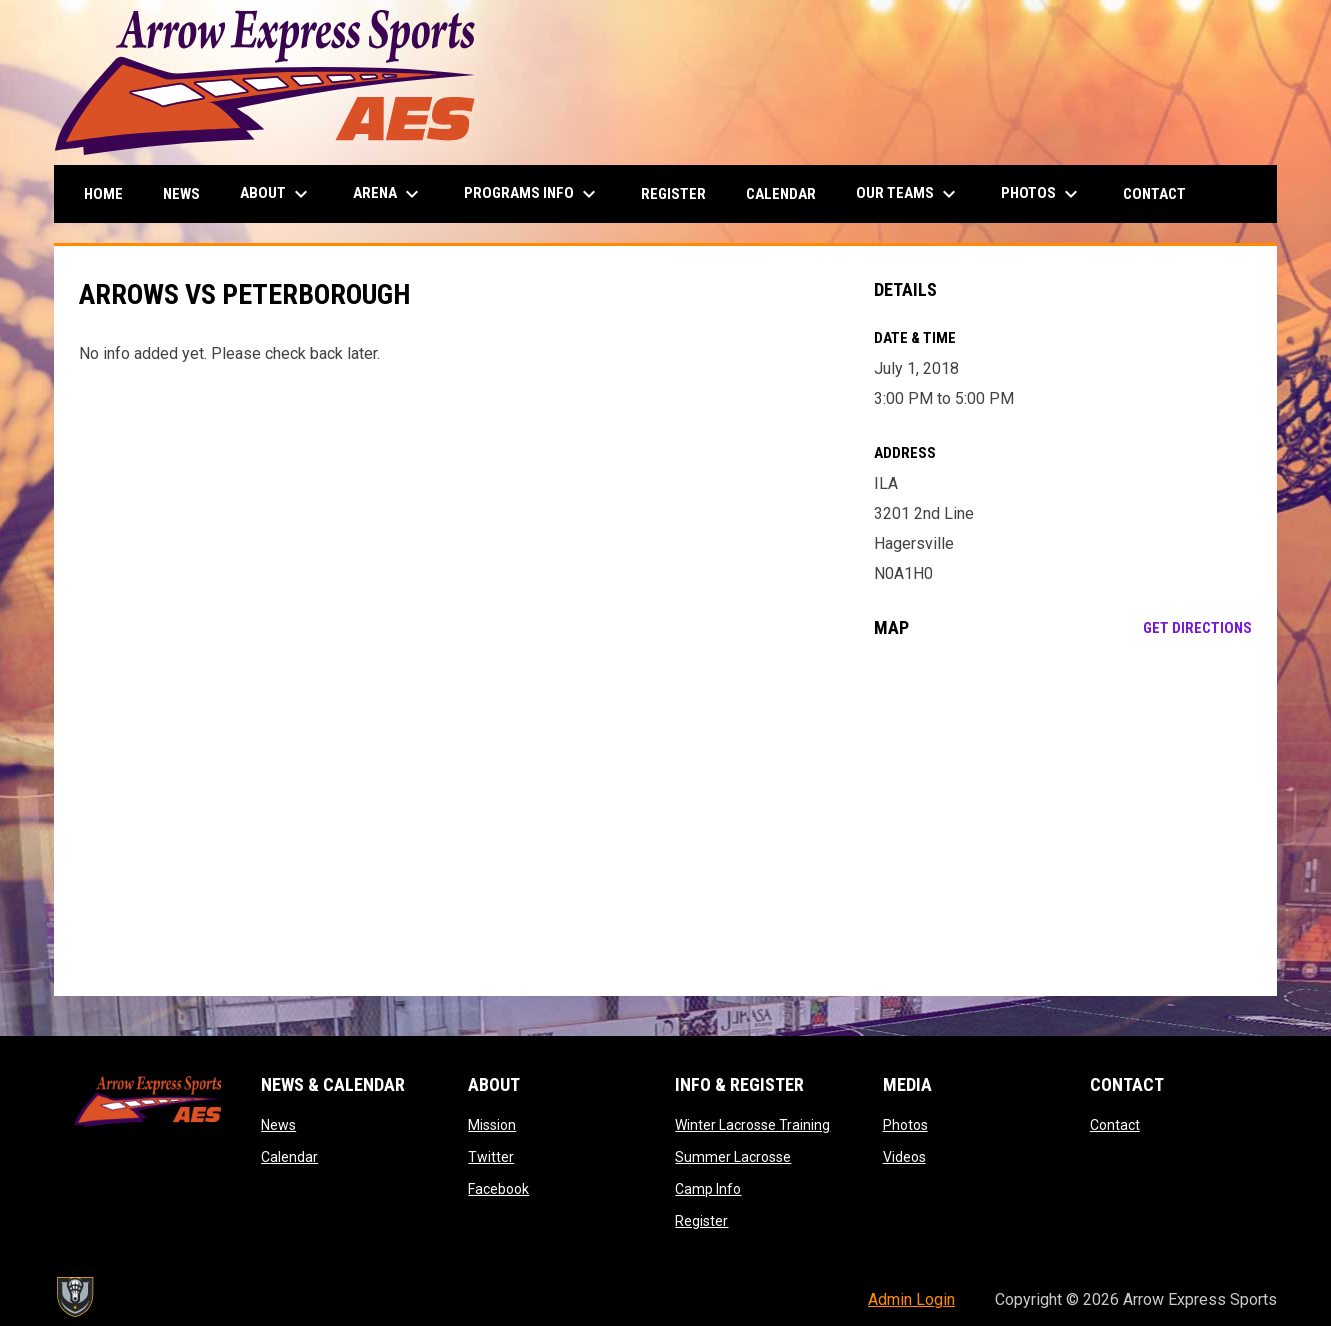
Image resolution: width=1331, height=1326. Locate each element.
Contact (1115, 1125)
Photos (905, 1125)
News (278, 1125)
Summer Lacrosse (733, 1157)
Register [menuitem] (673, 194)
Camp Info (708, 1189)
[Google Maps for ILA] (1063, 817)
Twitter (491, 1157)
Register (701, 1221)
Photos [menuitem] (1042, 194)
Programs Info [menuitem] (532, 194)
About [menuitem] (276, 194)
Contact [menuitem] (1154, 194)
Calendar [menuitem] (781, 194)
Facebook (498, 1189)
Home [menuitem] (103, 194)
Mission (492, 1125)
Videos (904, 1157)
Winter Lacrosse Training (752, 1125)
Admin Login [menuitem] (911, 1299)
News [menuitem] (181, 194)
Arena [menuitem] (388, 194)
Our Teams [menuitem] (908, 194)
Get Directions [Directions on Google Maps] (1197, 628)
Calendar (289, 1157)
